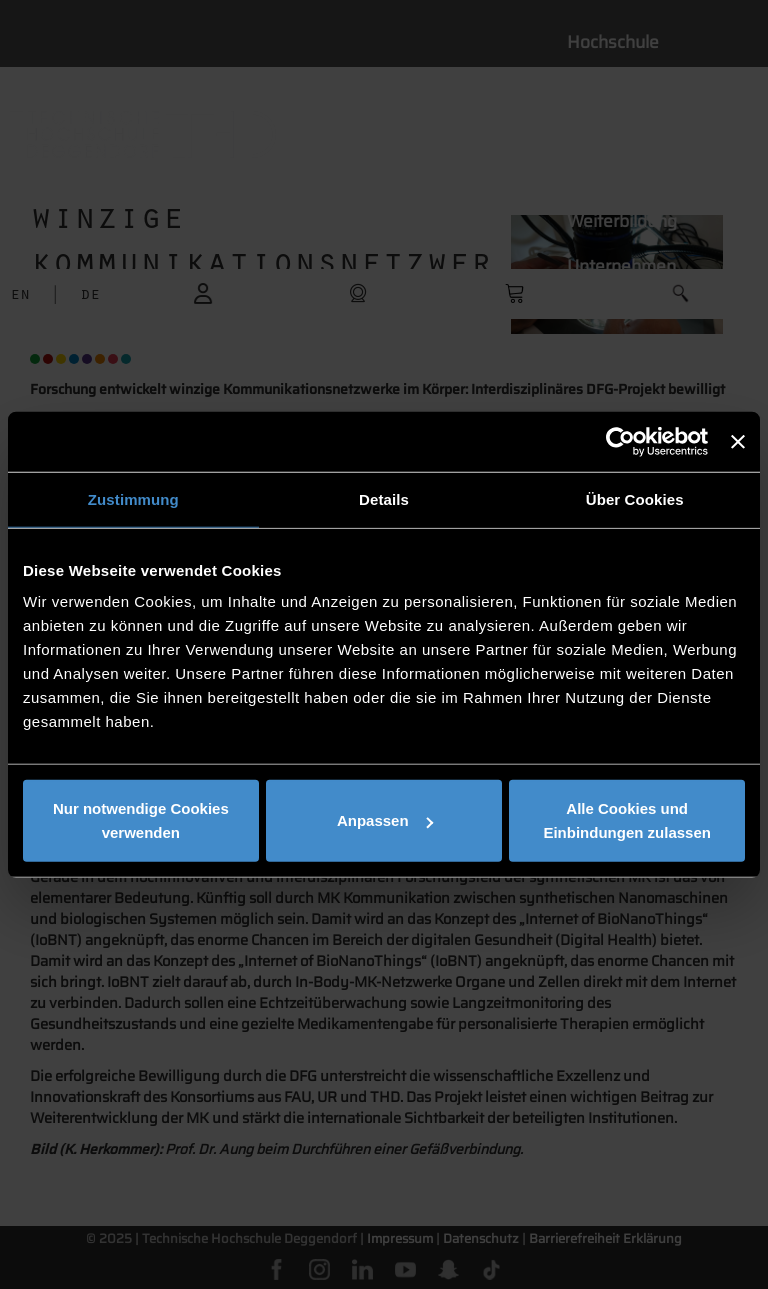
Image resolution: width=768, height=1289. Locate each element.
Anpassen (385, 820)
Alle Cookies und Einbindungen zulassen (627, 820)
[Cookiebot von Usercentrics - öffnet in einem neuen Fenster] (620, 441)
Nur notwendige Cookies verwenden (141, 820)
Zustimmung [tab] (133, 498)
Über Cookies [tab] (635, 498)
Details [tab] (384, 498)
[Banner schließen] (738, 441)
